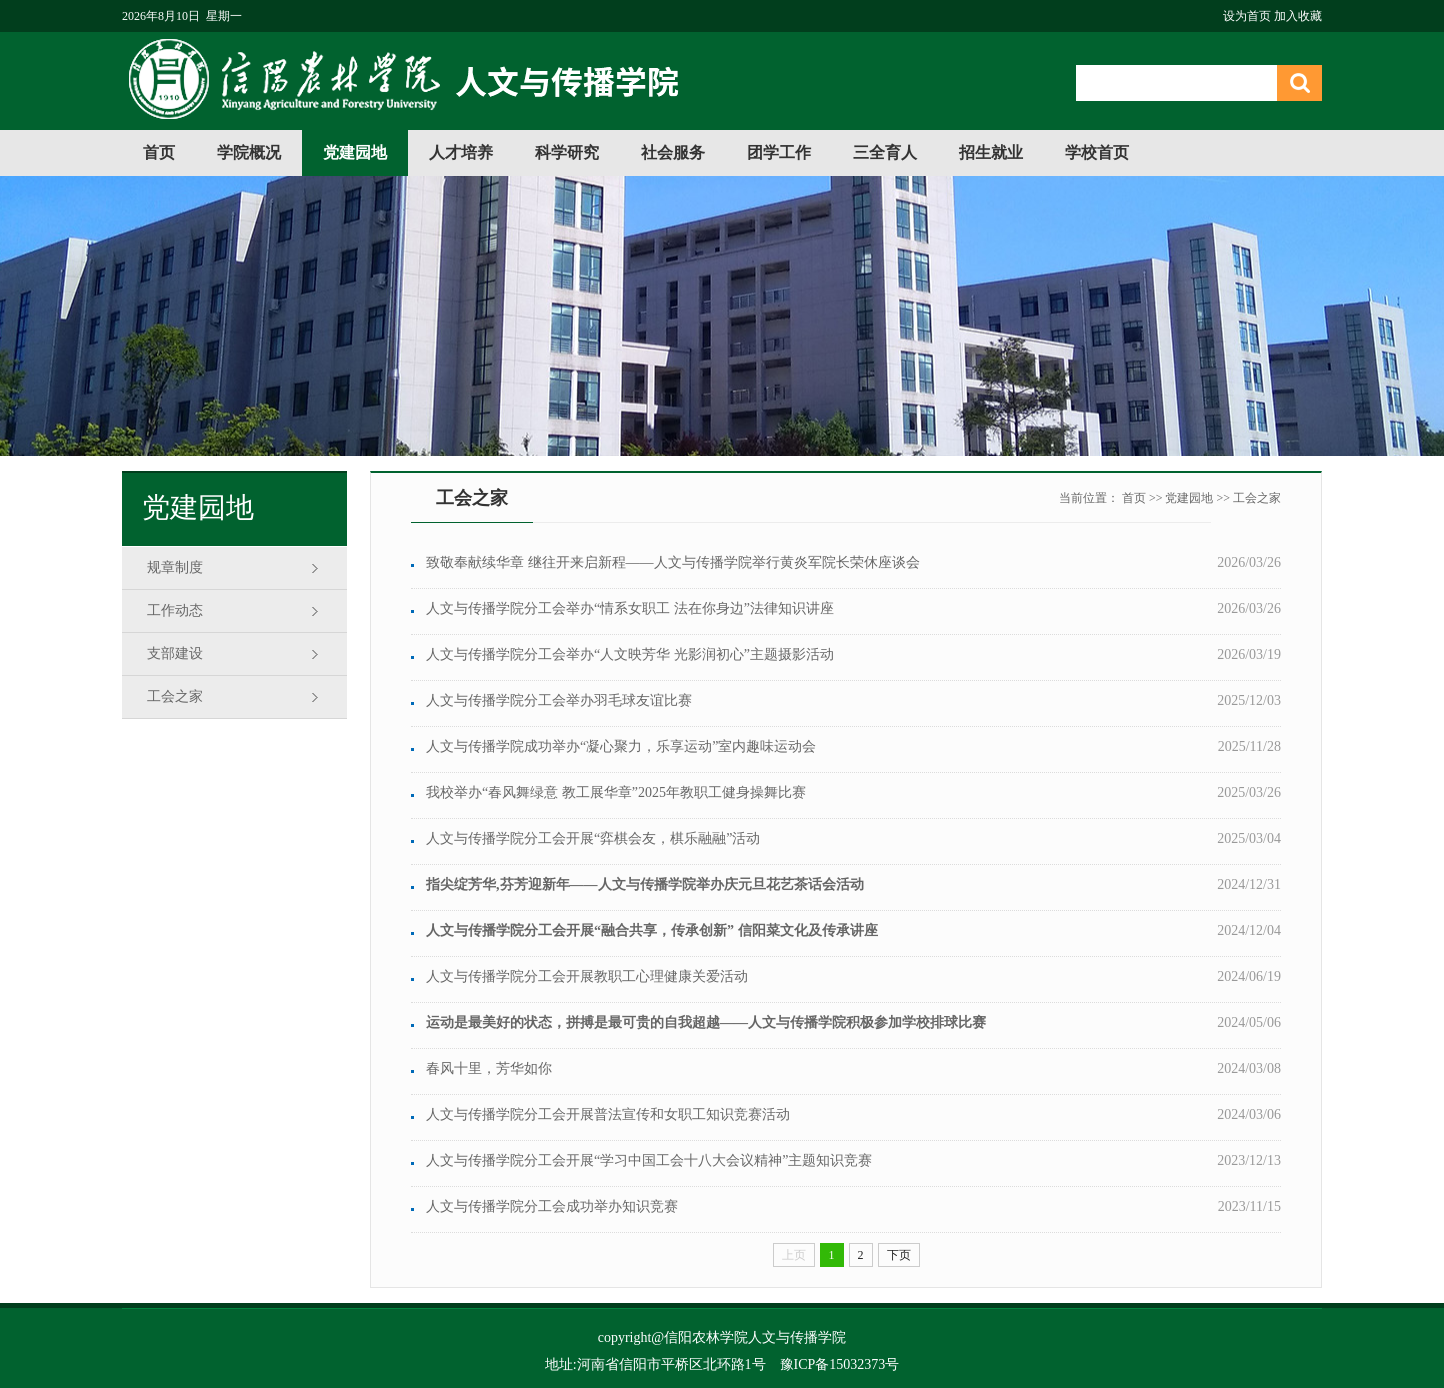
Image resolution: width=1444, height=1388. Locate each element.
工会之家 (175, 696)
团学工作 (779, 152)
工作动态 (175, 610)
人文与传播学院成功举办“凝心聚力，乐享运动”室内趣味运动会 (621, 746)
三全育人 (885, 152)
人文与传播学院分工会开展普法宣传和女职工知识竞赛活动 (608, 1114)
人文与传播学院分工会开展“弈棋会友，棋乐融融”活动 (593, 838)
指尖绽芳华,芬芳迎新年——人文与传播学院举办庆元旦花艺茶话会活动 (645, 884)
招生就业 (991, 152)
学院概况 (249, 152)
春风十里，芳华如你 (489, 1068)
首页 (159, 152)
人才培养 (461, 152)
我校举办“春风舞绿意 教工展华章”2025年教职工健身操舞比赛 (616, 792)
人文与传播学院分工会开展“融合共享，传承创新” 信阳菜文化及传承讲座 (652, 930)
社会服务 (673, 152)
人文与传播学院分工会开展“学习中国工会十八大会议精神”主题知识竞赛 (649, 1160)
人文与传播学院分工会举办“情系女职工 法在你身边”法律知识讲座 (630, 608)
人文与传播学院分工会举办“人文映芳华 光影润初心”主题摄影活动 (630, 654)
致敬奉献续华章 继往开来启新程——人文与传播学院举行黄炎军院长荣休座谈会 (673, 562)
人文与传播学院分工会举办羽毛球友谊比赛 (559, 700)
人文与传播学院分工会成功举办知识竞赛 (552, 1206)
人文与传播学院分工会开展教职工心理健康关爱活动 (587, 976)
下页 (899, 1255)
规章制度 (175, 567)
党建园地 (355, 152)
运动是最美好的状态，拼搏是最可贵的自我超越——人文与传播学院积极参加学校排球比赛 (706, 1022)
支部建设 (175, 653)
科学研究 (567, 152)
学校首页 (1097, 152)
